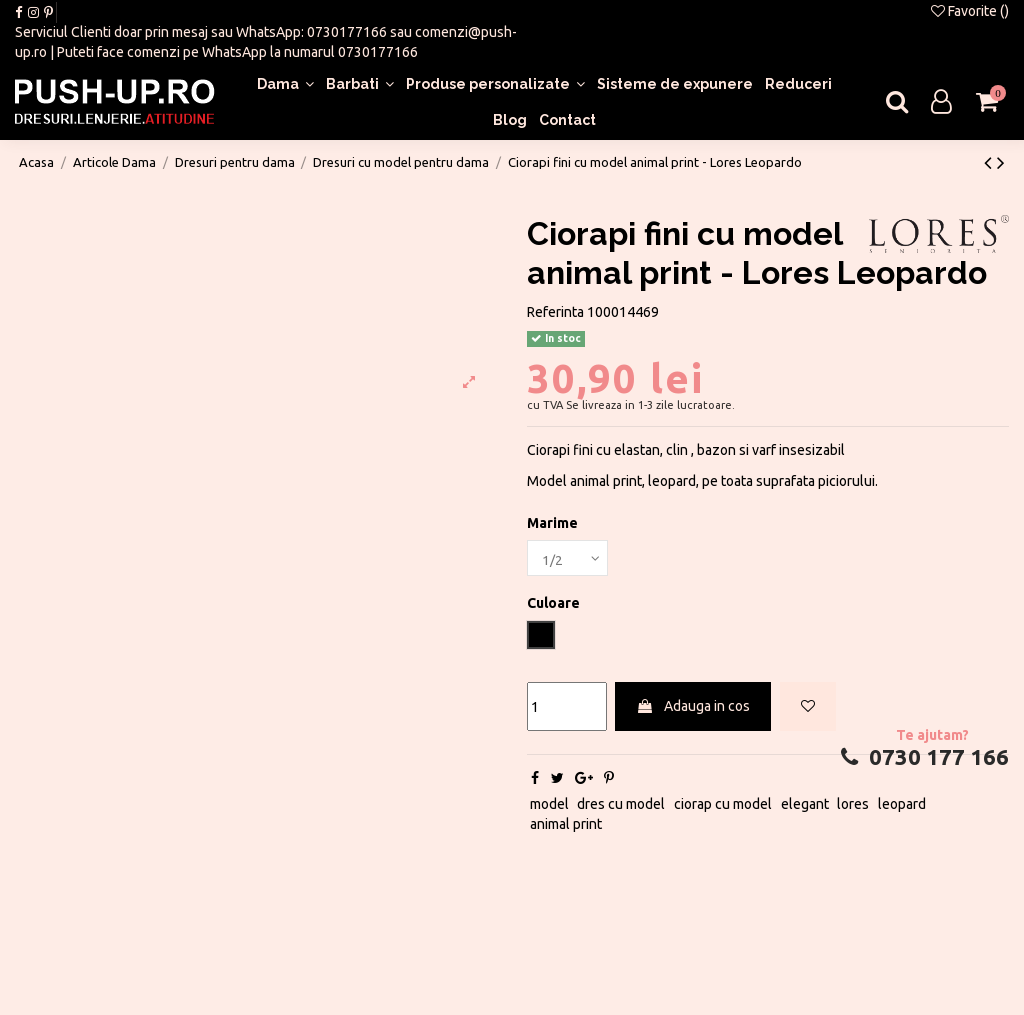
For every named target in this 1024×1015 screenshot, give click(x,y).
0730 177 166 (922, 758)
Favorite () (970, 11)
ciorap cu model (723, 806)
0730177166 (347, 32)
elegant (805, 806)
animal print (566, 825)
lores (853, 806)
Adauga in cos (693, 708)
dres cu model (621, 806)
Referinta (555, 312)
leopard (902, 806)
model (549, 806)
